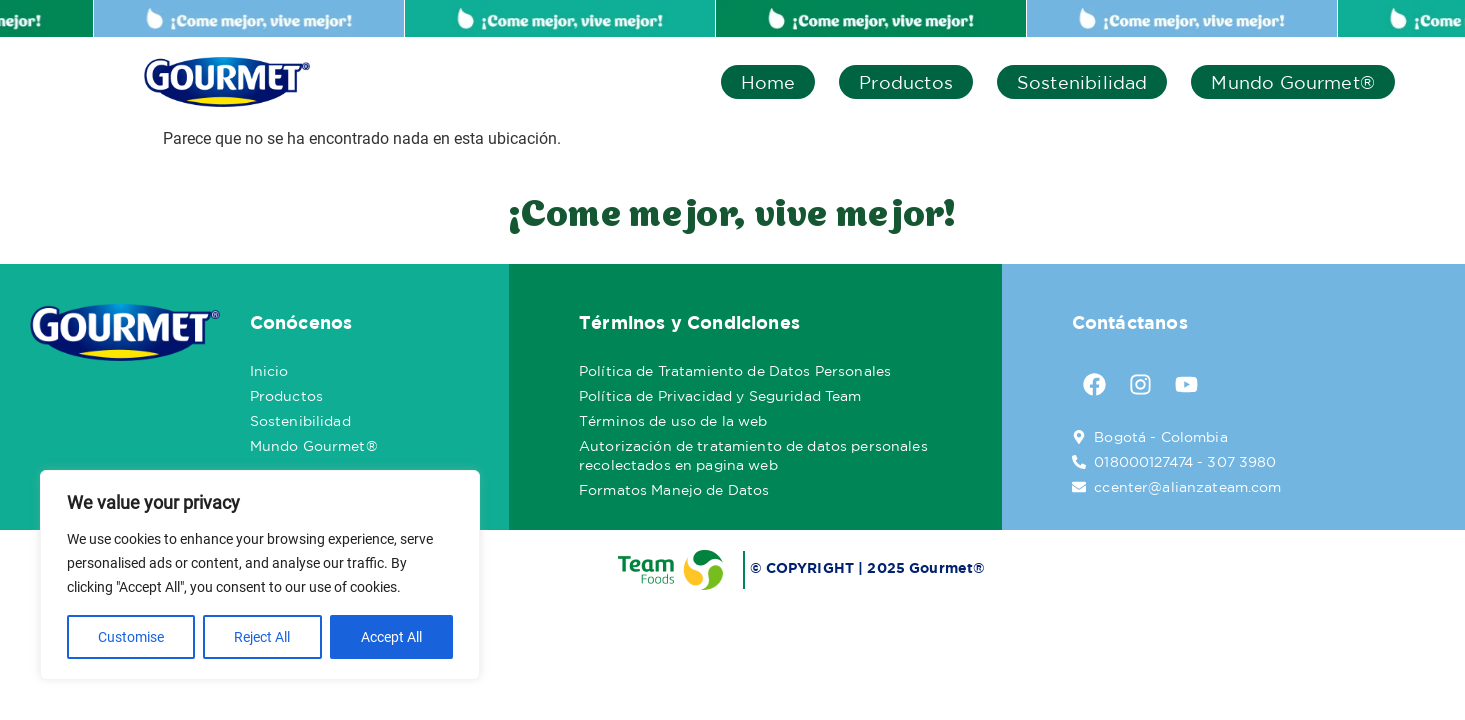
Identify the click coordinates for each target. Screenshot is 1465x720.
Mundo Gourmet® (1293, 82)
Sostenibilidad (1082, 82)
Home (768, 82)
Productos (906, 82)
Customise (131, 637)
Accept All (391, 637)
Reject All (262, 637)
